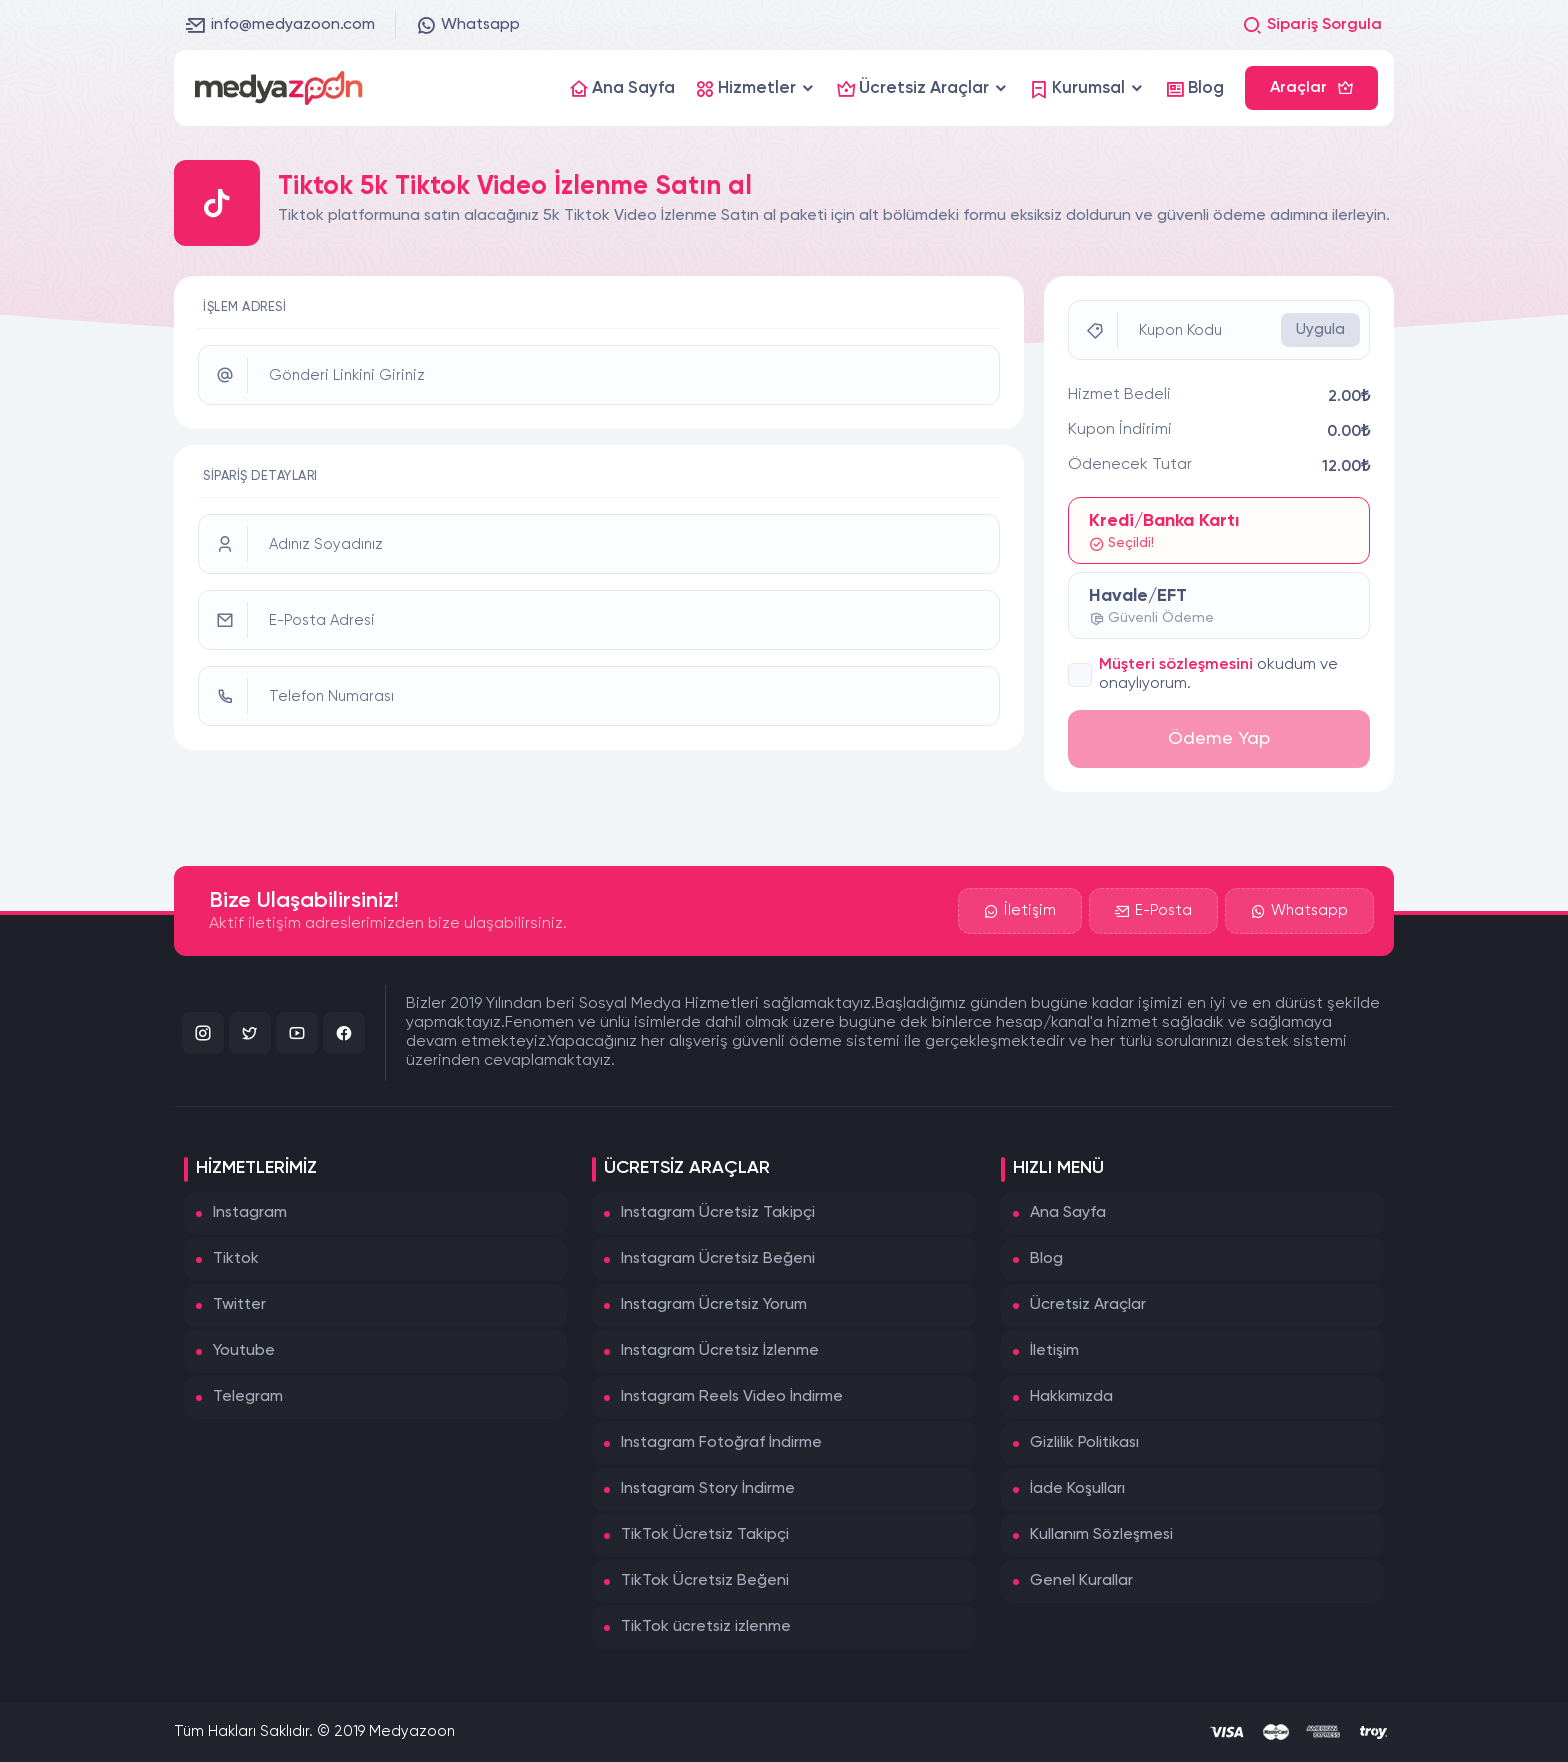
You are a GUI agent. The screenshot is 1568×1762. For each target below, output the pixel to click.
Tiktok (236, 1259)
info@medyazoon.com (280, 25)
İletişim (1020, 911)
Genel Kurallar (1081, 1581)
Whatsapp (468, 25)
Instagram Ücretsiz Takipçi (718, 1213)
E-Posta (1153, 911)
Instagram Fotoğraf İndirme (721, 1443)
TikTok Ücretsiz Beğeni (705, 1581)
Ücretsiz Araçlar (1088, 1305)
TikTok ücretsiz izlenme (706, 1627)
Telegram (248, 1397)
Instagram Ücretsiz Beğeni (718, 1259)
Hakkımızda (1071, 1397)
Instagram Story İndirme (708, 1489)
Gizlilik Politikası (1084, 1443)
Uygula (1320, 329)
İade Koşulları (1077, 1489)
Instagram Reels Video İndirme (732, 1397)
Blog (1046, 1259)
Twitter (239, 1305)
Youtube (244, 1351)
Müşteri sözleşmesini (1176, 665)
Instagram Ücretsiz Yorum (714, 1305)
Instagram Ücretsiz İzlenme (720, 1351)
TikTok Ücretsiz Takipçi (705, 1535)
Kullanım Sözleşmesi (1101, 1535)
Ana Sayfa (1068, 1213)
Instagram (250, 1213)
